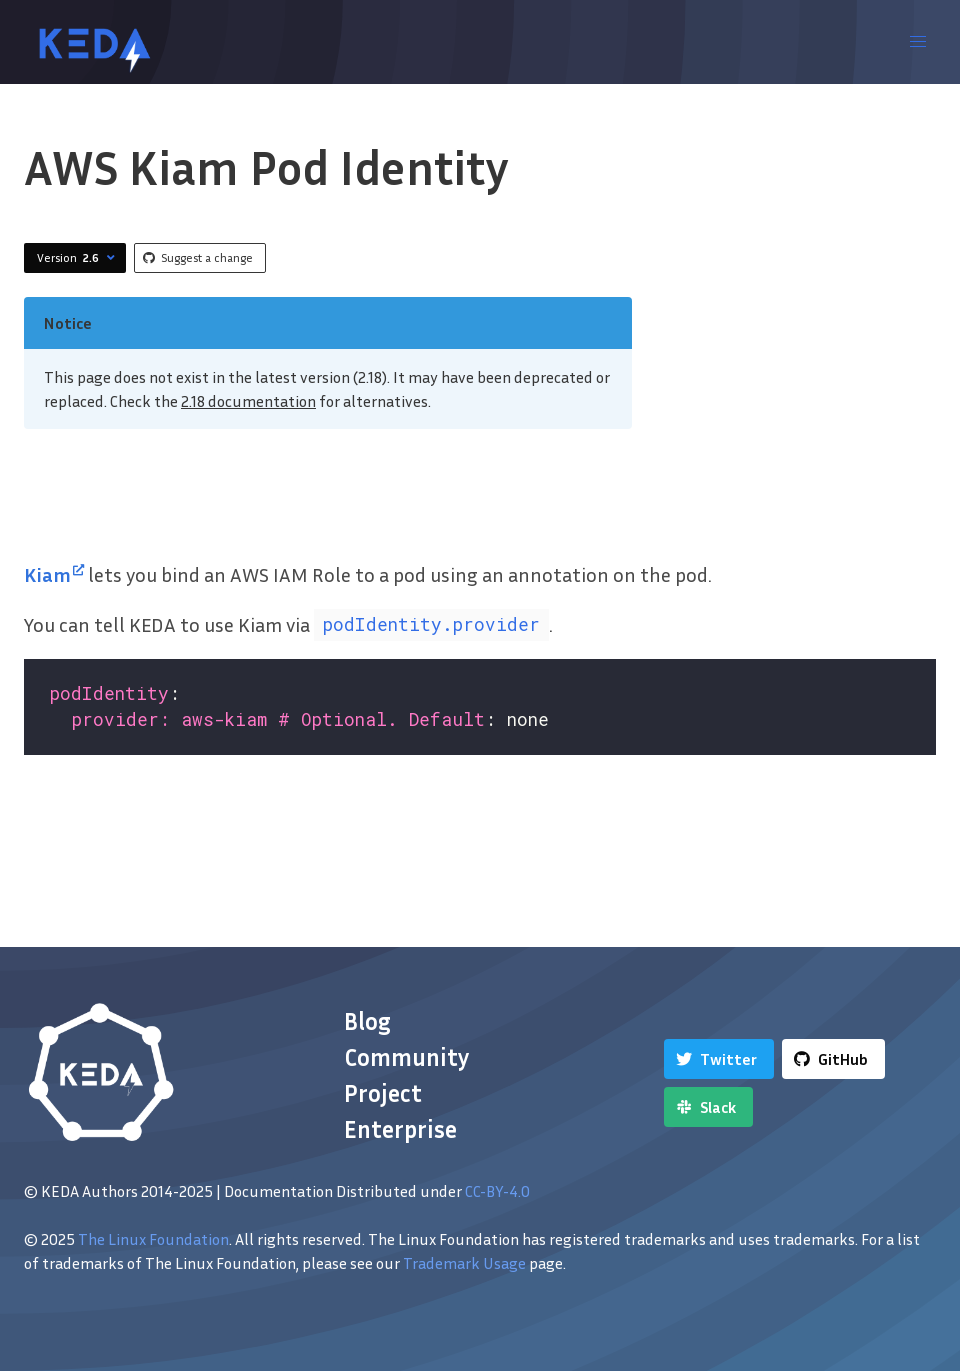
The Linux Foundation (153, 1239)
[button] (918, 42)
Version (78, 258)
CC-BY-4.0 (497, 1191)
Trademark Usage (464, 1263)
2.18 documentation (248, 401)
